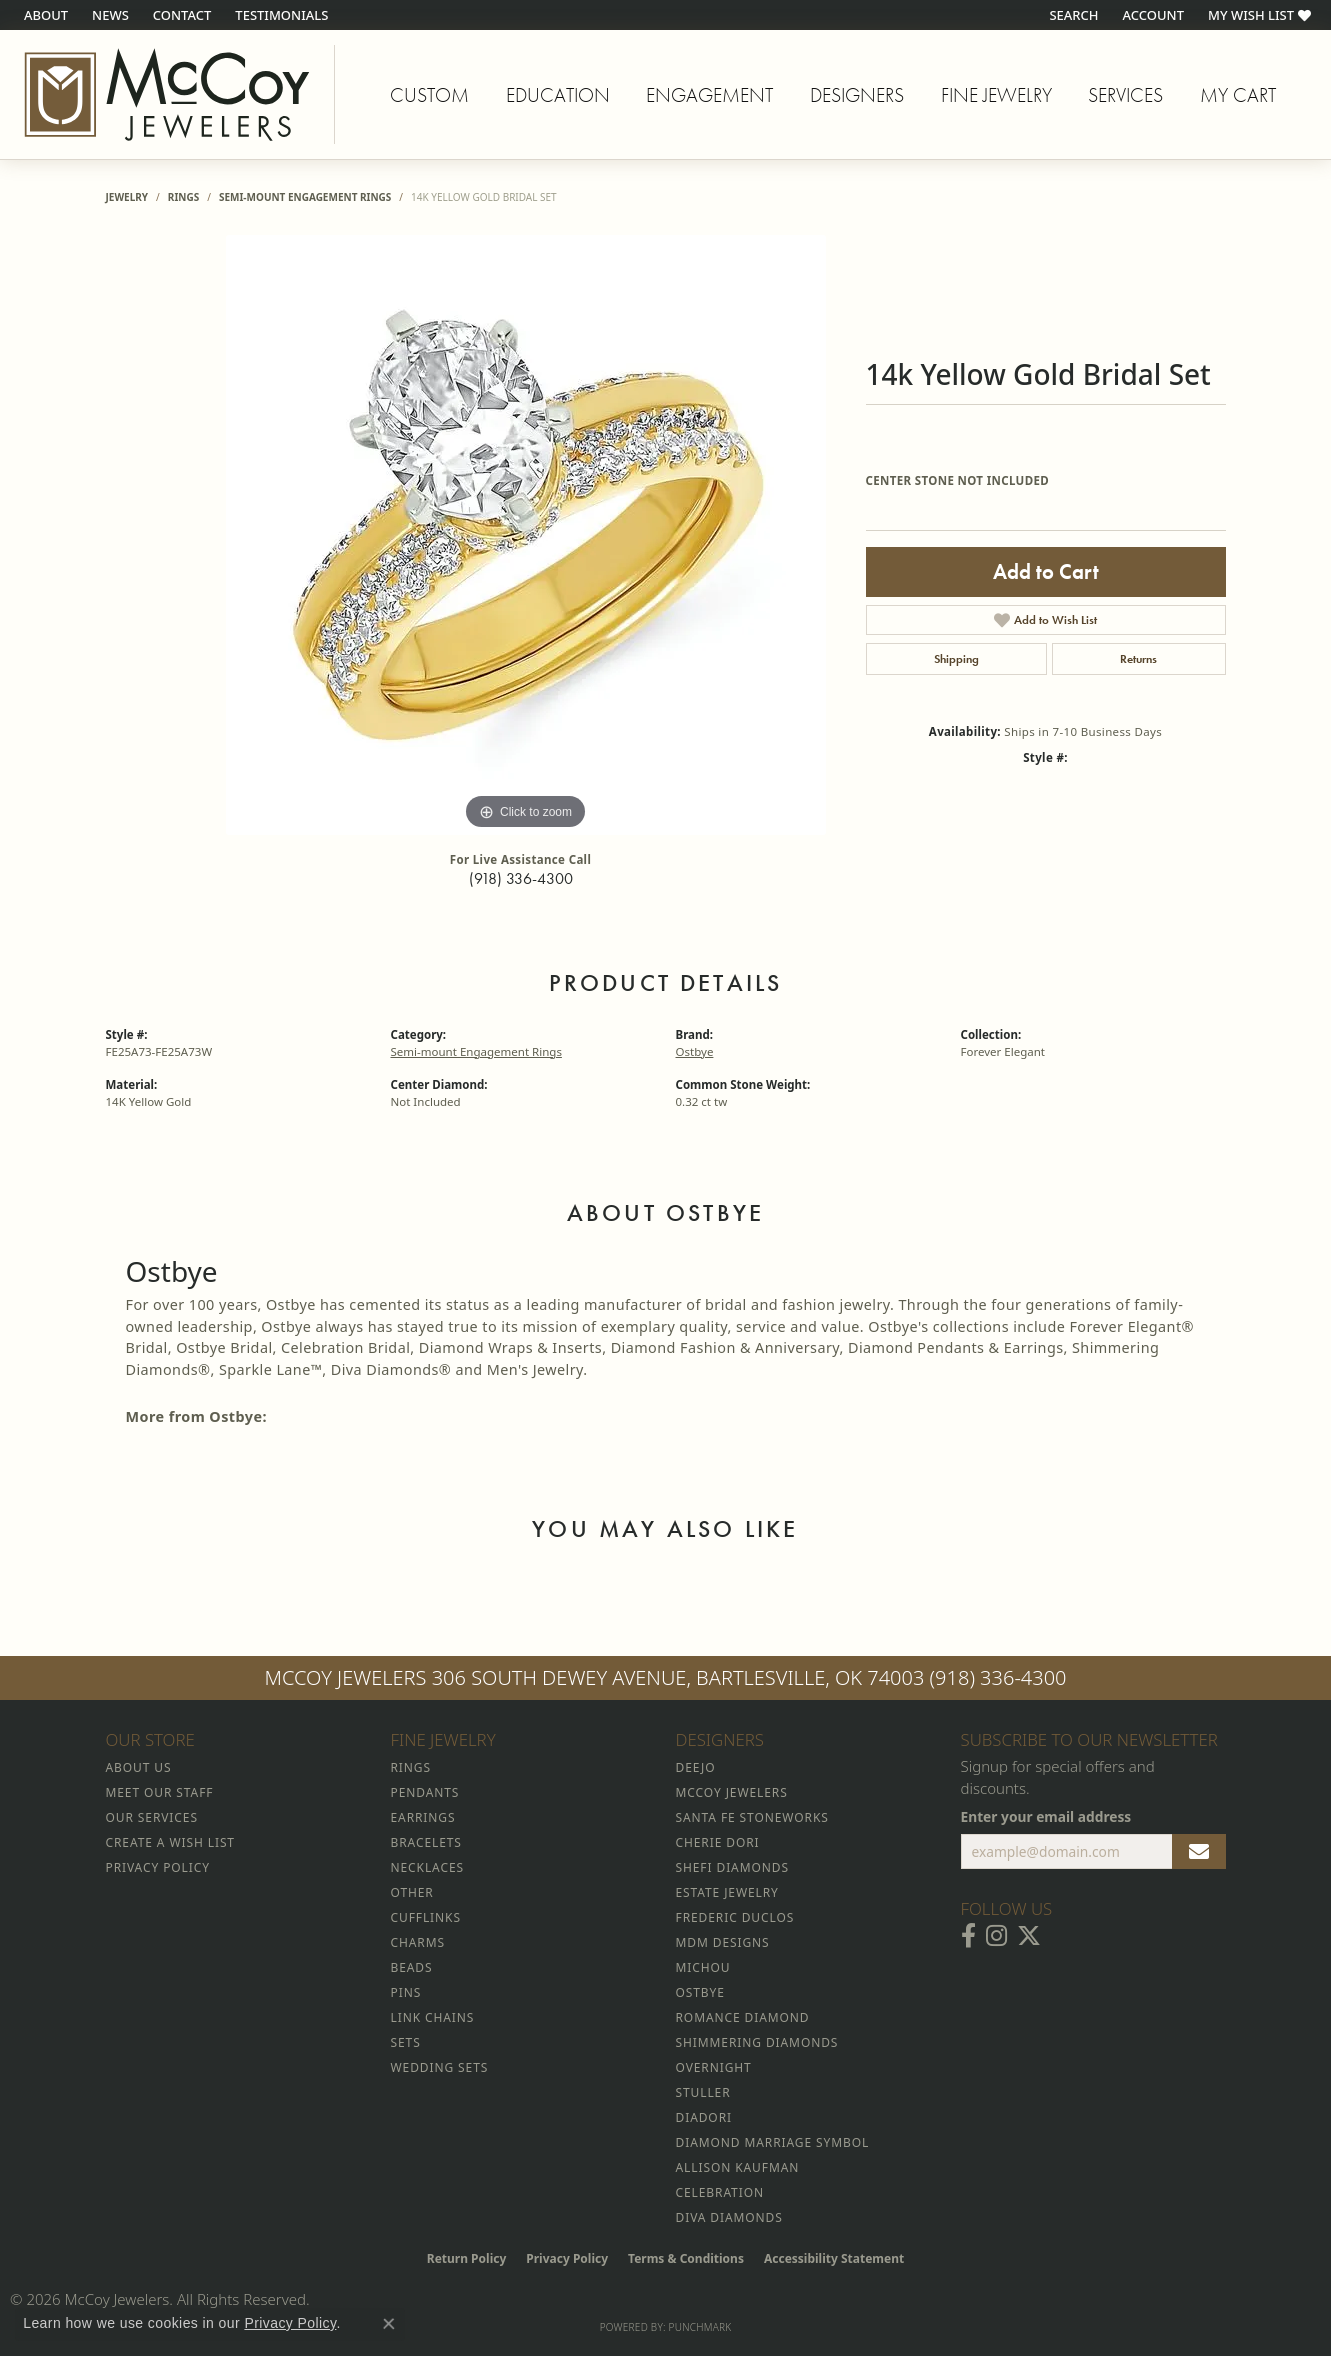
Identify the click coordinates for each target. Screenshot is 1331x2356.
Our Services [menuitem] (152, 1817)
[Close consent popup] (389, 2324)
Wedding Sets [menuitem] (440, 2067)
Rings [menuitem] (411, 1767)
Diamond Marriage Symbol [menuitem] (773, 2142)
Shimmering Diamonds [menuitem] (757, 2042)
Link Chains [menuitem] (433, 2017)
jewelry (127, 197)
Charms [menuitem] (418, 1942)
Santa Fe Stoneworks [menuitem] (752, 1817)
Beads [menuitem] (412, 1967)
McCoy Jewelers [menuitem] (732, 1792)
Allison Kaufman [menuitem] (738, 2167)
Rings (183, 197)
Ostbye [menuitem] (700, 1992)
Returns (1138, 659)
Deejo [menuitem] (696, 1767)
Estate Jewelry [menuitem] (727, 1892)
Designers (857, 95)
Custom (429, 95)
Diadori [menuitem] (704, 2117)
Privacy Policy (567, 2258)
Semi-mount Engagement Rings (305, 197)
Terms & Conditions (686, 2258)
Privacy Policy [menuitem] (158, 1867)
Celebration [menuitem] (720, 2192)
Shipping (956, 659)
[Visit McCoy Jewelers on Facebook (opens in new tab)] (968, 1936)
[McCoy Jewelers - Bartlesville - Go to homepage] (167, 94)
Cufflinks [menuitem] (426, 1917)
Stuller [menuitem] (703, 2092)
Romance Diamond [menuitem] (743, 2017)
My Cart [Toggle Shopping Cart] (1238, 95)
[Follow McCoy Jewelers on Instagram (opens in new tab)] (996, 1936)
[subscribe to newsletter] (1199, 1852)
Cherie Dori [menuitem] (718, 1842)
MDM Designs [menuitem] (723, 1942)
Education (558, 95)
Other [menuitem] (412, 1892)
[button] (1071, 15)
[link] (44, 15)
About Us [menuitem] (139, 1767)
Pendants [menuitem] (425, 1792)
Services (1125, 95)
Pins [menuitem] (406, 1992)
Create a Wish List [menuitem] (170, 1842)
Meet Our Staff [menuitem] (160, 1792)
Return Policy (467, 2258)
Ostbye (695, 1051)
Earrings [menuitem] (423, 1817)
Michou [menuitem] (703, 1967)
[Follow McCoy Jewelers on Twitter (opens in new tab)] (1029, 1936)
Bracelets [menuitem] (426, 1842)
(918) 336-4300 (521, 878)
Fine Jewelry (996, 95)
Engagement (709, 95)
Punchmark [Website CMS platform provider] (700, 2327)
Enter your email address (1046, 1816)
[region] (526, 535)
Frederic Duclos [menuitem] (735, 1917)
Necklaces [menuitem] (427, 1867)
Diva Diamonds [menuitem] (729, 2217)
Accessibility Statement (834, 2258)
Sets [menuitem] (406, 2042)
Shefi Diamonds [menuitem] (732, 1867)
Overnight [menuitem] (714, 2067)
